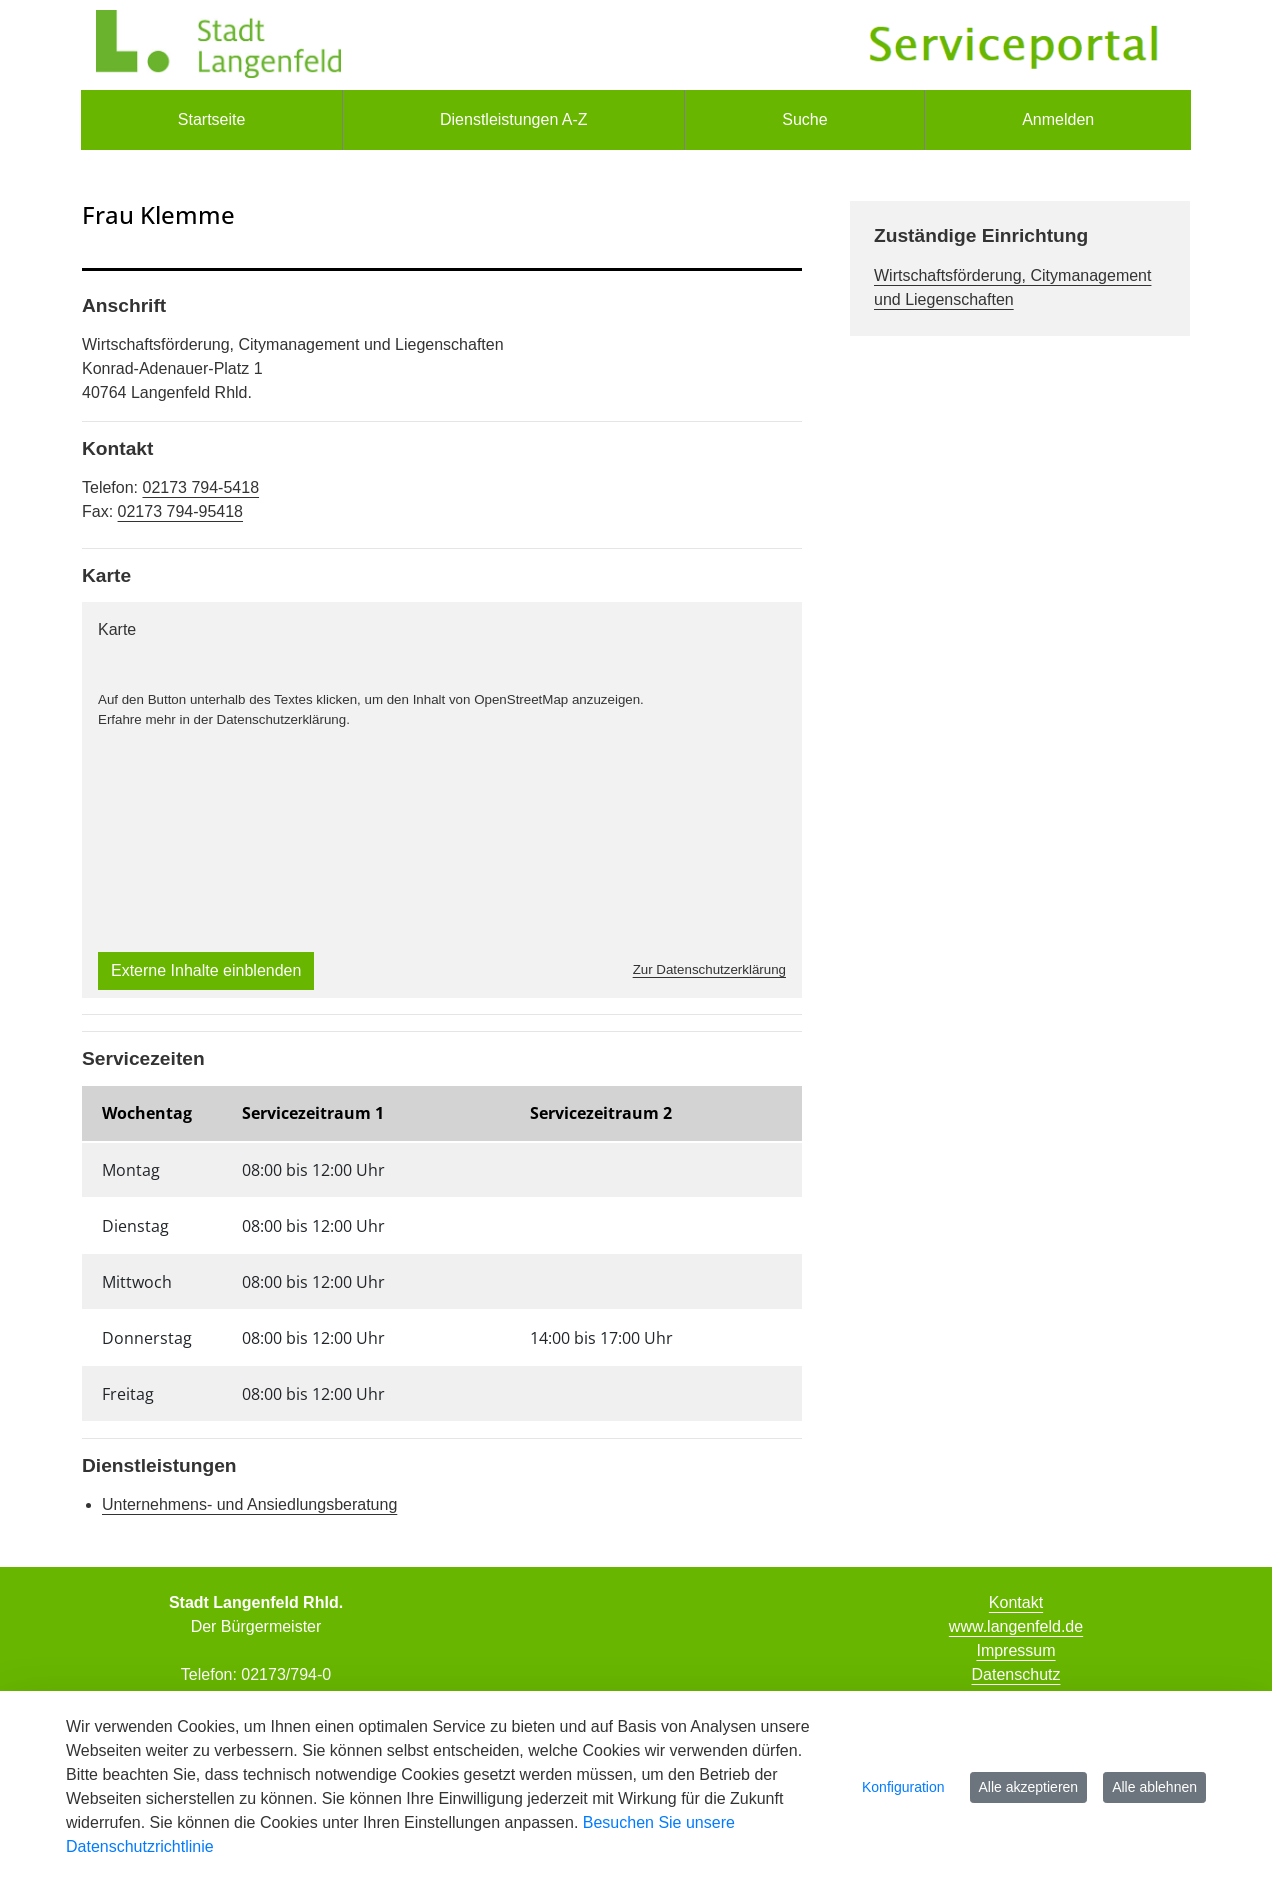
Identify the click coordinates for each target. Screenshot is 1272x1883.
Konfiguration (903, 1787)
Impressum (1015, 1650)
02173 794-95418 (180, 511)
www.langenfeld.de (1016, 1626)
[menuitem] (211, 120)
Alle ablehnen (1154, 1787)
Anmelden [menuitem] (1058, 119)
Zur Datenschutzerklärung (709, 969)
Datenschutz (1016, 1674)
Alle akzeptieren (1029, 1787)
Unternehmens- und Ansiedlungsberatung (249, 1504)
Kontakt (1016, 1602)
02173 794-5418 (200, 487)
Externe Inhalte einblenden (206, 970)
